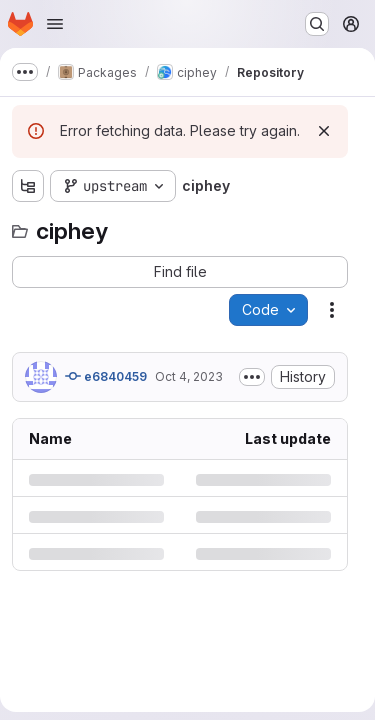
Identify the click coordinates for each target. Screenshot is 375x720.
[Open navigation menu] (55, 24)
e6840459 (106, 376)
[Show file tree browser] (28, 186)
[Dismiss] (324, 131)
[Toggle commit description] (252, 377)
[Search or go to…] (317, 24)
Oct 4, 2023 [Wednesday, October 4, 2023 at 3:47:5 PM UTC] (189, 376)
